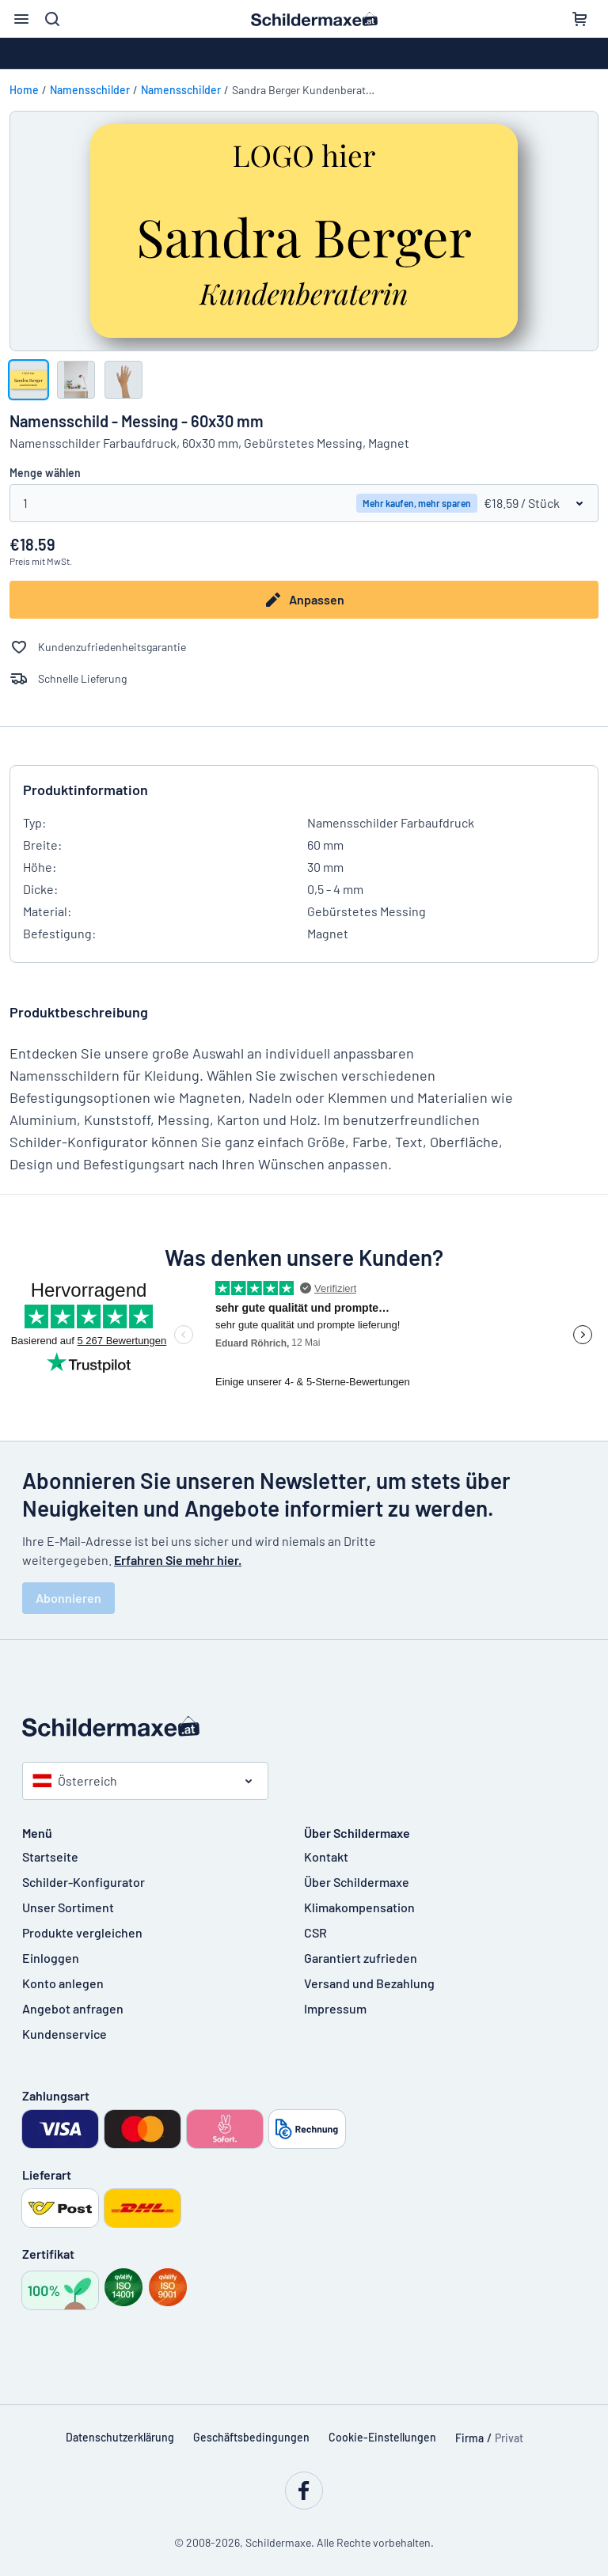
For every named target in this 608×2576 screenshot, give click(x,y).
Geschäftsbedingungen (251, 2437)
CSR (315, 1932)
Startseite (50, 1856)
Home (24, 90)
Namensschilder (90, 90)
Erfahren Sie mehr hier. (177, 1559)
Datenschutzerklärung (120, 2437)
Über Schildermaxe (356, 1881)
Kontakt (326, 1856)
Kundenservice (64, 2033)
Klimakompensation (359, 1907)
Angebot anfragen (73, 2008)
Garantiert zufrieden (360, 1957)
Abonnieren (68, 1597)
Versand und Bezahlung (369, 1983)
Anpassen (304, 599)
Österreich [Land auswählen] (74, 1780)
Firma (469, 2438)
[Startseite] (304, 1726)
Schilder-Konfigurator (83, 1881)
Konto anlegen (63, 1983)
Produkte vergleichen (82, 1932)
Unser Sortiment (68, 1907)
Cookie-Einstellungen (382, 2437)
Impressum (335, 2008)
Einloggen (50, 1957)
